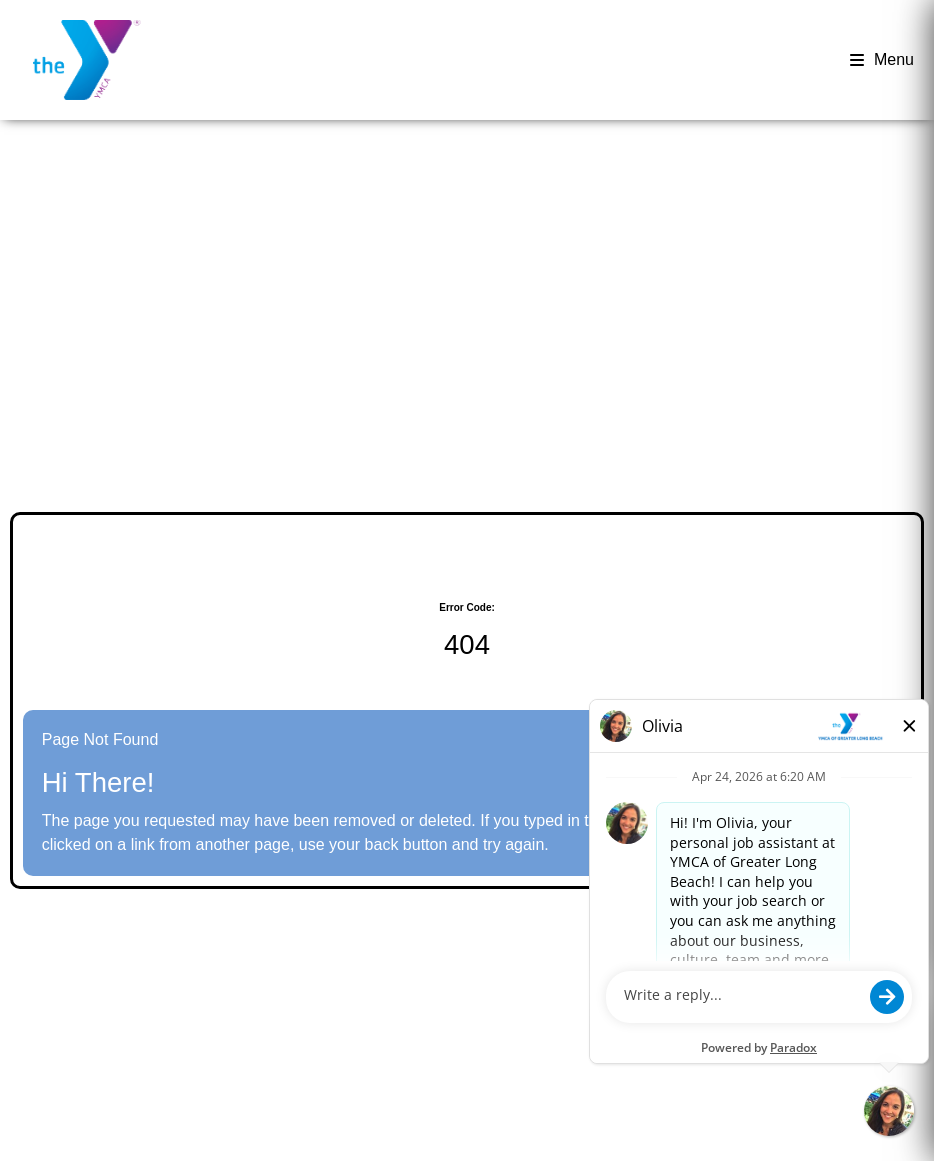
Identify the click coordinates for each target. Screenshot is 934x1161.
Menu (882, 59)
